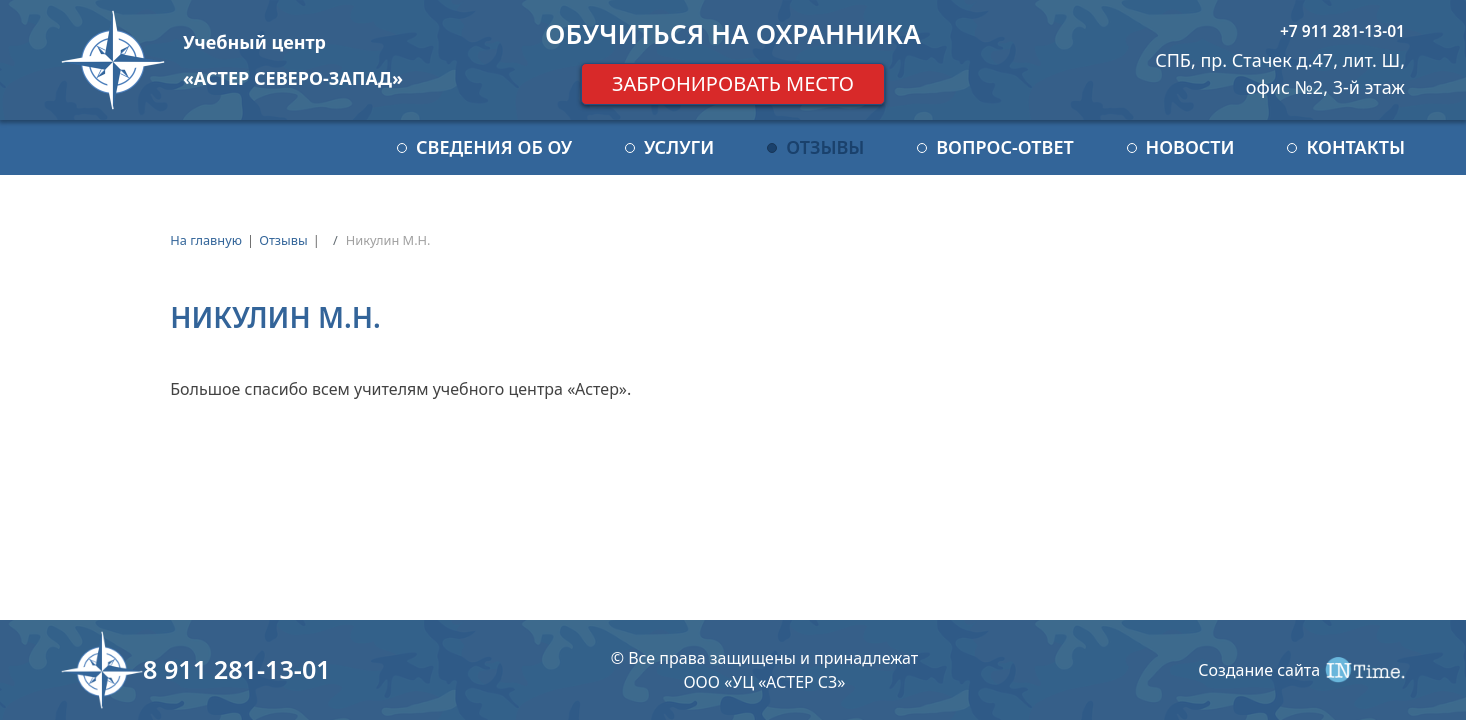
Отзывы (825, 147)
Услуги (679, 147)
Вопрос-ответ (1004, 147)
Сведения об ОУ (494, 147)
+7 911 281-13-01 (1342, 31)
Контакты (1355, 147)
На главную (206, 240)
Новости (1190, 147)
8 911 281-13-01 (237, 669)
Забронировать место (733, 83)
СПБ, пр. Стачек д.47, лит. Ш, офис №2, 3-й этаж (1280, 73)
